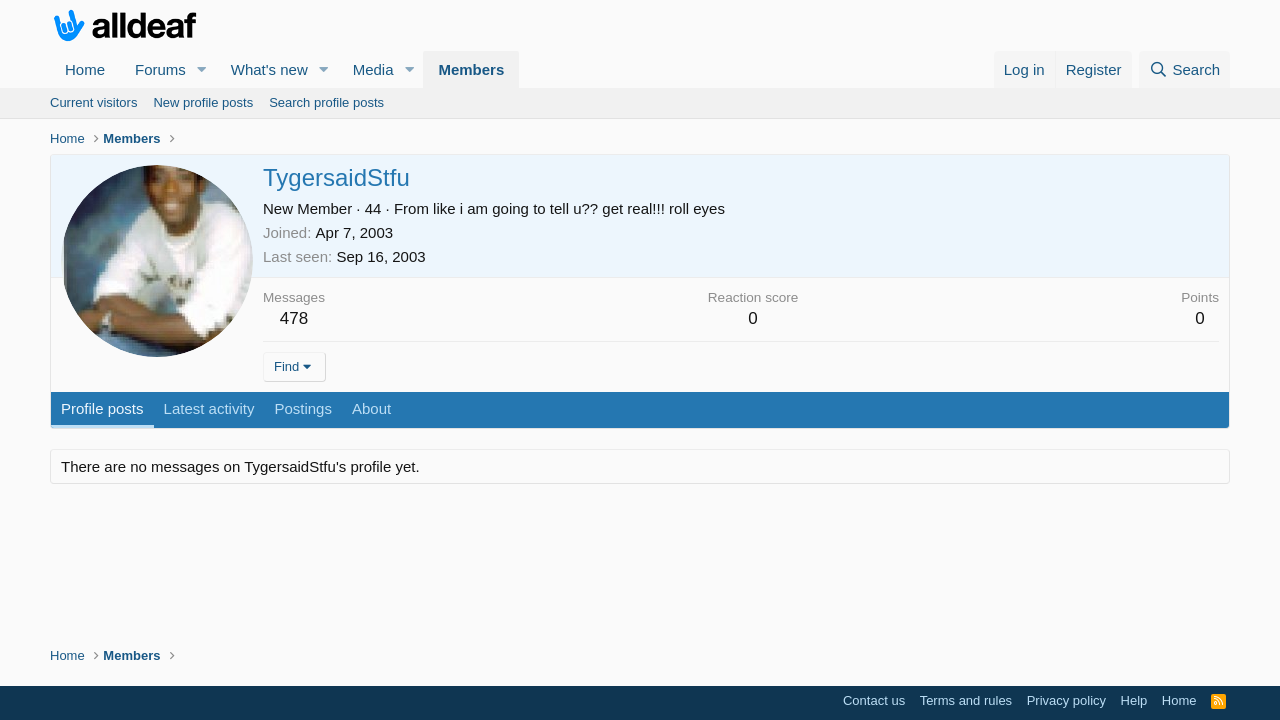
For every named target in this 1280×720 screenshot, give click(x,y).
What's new (269, 69)
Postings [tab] (303, 408)
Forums (160, 69)
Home (85, 69)
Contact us (874, 700)
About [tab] (371, 408)
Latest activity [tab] (209, 408)
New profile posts (203, 102)
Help (1134, 700)
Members (471, 69)
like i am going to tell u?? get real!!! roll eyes (579, 208)
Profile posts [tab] (102, 408)
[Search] (1184, 69)
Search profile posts (326, 102)
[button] (202, 69)
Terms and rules (966, 700)
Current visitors (93, 102)
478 (294, 318)
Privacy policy (1066, 700)
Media (373, 69)
